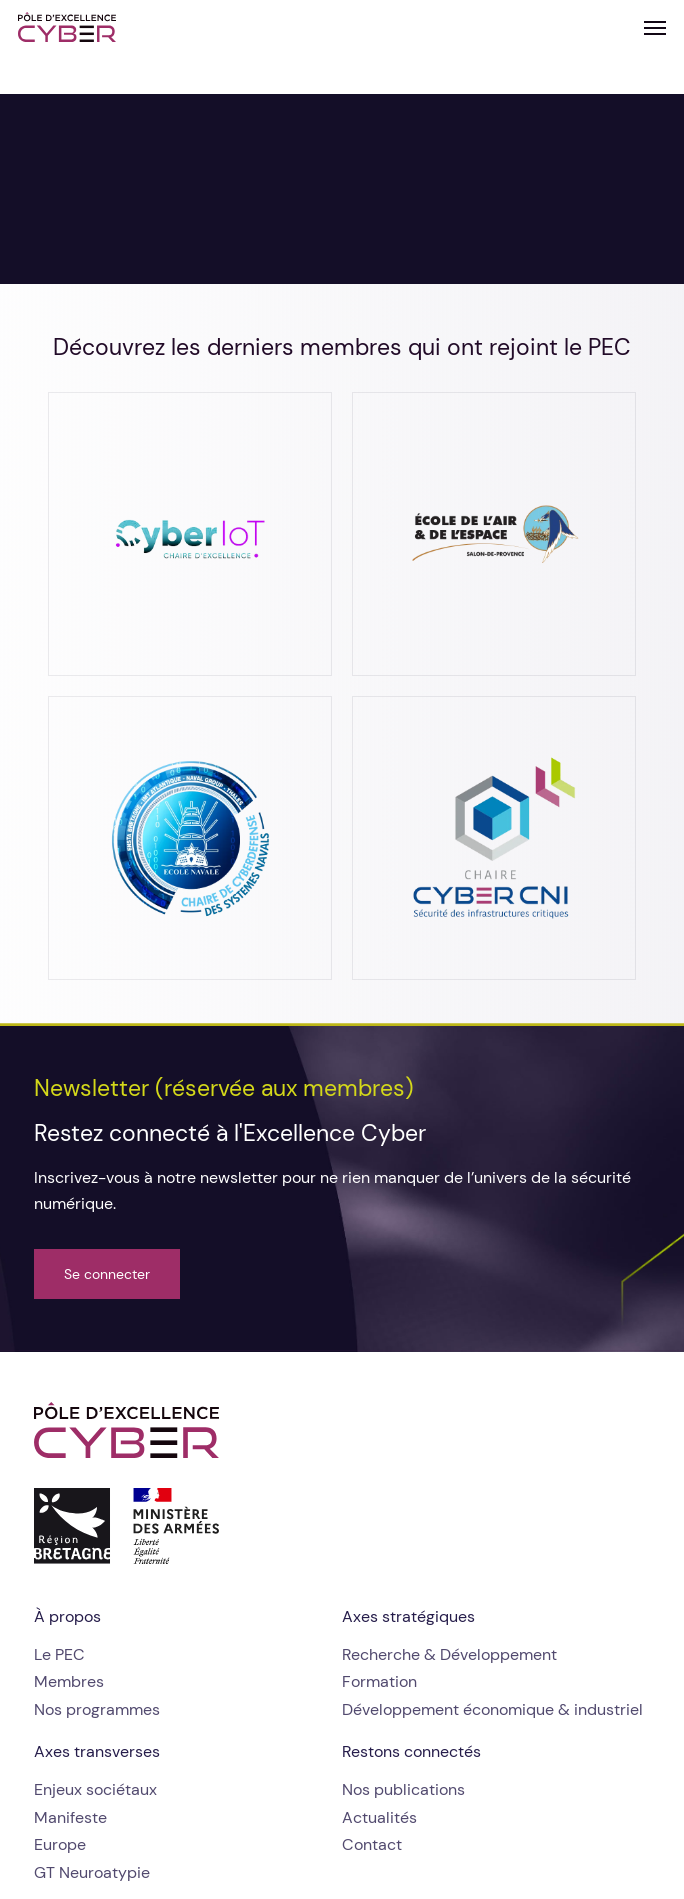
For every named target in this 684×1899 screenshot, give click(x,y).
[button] (655, 27)
